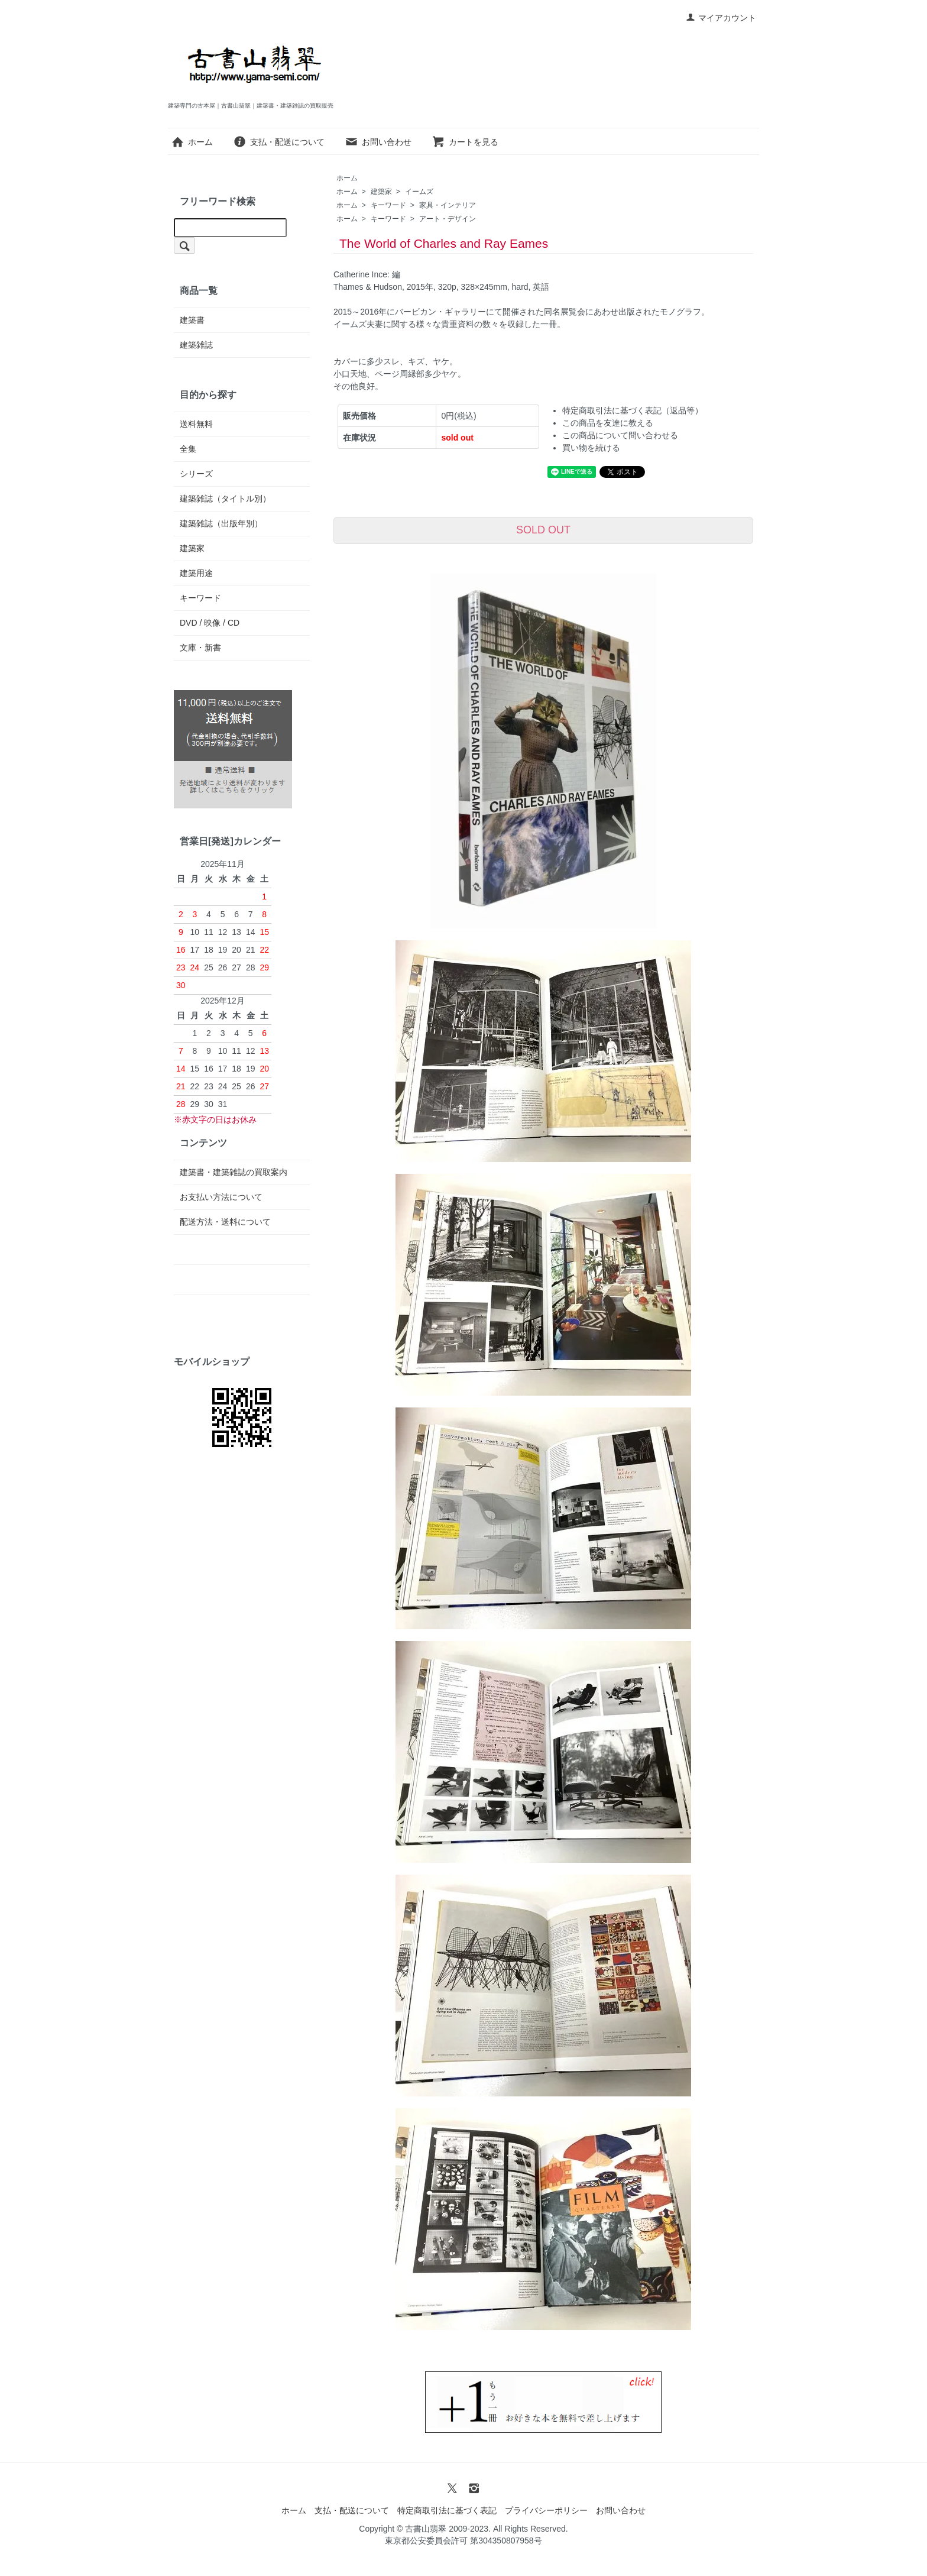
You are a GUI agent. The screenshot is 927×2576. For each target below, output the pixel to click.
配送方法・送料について (225, 1221)
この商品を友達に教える (607, 423)
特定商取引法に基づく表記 (447, 2510)
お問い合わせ (378, 142)
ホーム (192, 142)
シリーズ (196, 473)
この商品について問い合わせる (620, 435)
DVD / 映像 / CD (209, 622)
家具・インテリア (447, 205)
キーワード (388, 205)
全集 (188, 449)
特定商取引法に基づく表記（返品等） (632, 410)
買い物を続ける (591, 447)
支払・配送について (279, 142)
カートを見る (465, 142)
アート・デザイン (447, 219)
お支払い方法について (221, 1197)
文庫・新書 (200, 647)
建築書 (192, 320)
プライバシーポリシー (546, 2510)
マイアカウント (721, 17)
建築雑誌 (196, 344)
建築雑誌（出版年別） (221, 523)
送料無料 (196, 424)
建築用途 (196, 573)
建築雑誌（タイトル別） (225, 498)
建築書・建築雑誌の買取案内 (233, 1172)
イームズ (419, 191)
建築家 (381, 191)
